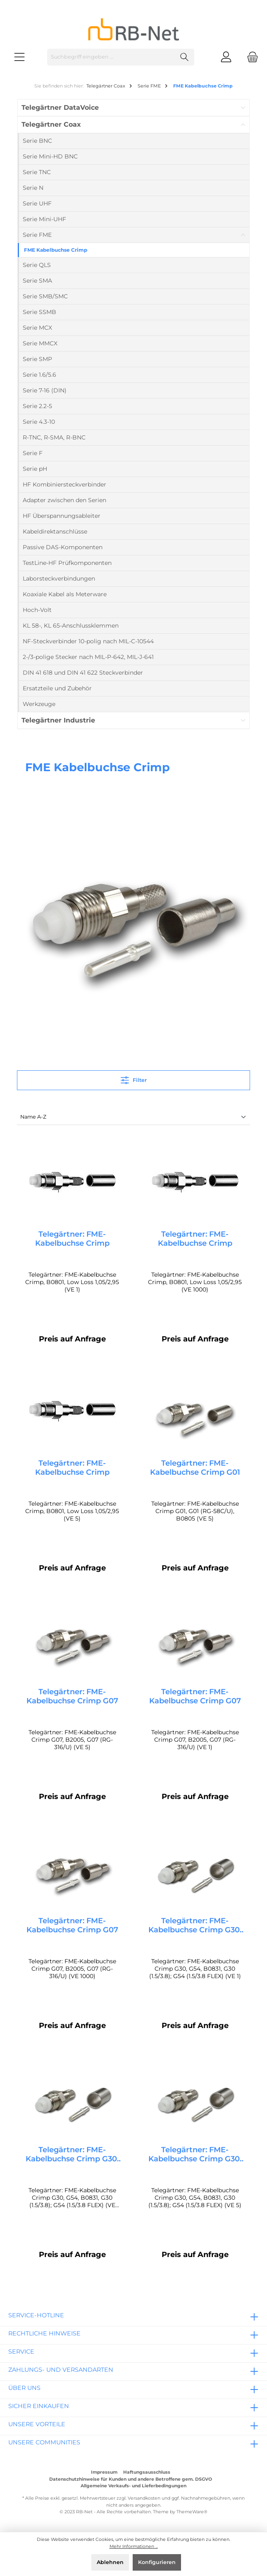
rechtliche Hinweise (44, 2333)
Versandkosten (144, 2498)
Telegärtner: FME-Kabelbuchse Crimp (72, 1239)
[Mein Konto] (226, 57)
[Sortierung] (133, 1117)
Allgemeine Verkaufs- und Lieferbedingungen (133, 2486)
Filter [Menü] (134, 1078)
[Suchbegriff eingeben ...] (111, 57)
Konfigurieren (157, 2562)
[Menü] (19, 57)
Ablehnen (110, 2562)
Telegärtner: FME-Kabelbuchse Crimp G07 (72, 1698)
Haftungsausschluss (146, 2472)
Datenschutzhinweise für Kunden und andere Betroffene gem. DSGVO (130, 2479)
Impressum (104, 2472)
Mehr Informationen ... (134, 2546)
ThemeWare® (191, 2512)
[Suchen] (184, 57)
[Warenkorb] (250, 57)
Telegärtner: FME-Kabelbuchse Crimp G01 (195, 1468)
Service (21, 2351)
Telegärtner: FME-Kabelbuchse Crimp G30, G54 (194, 1928)
